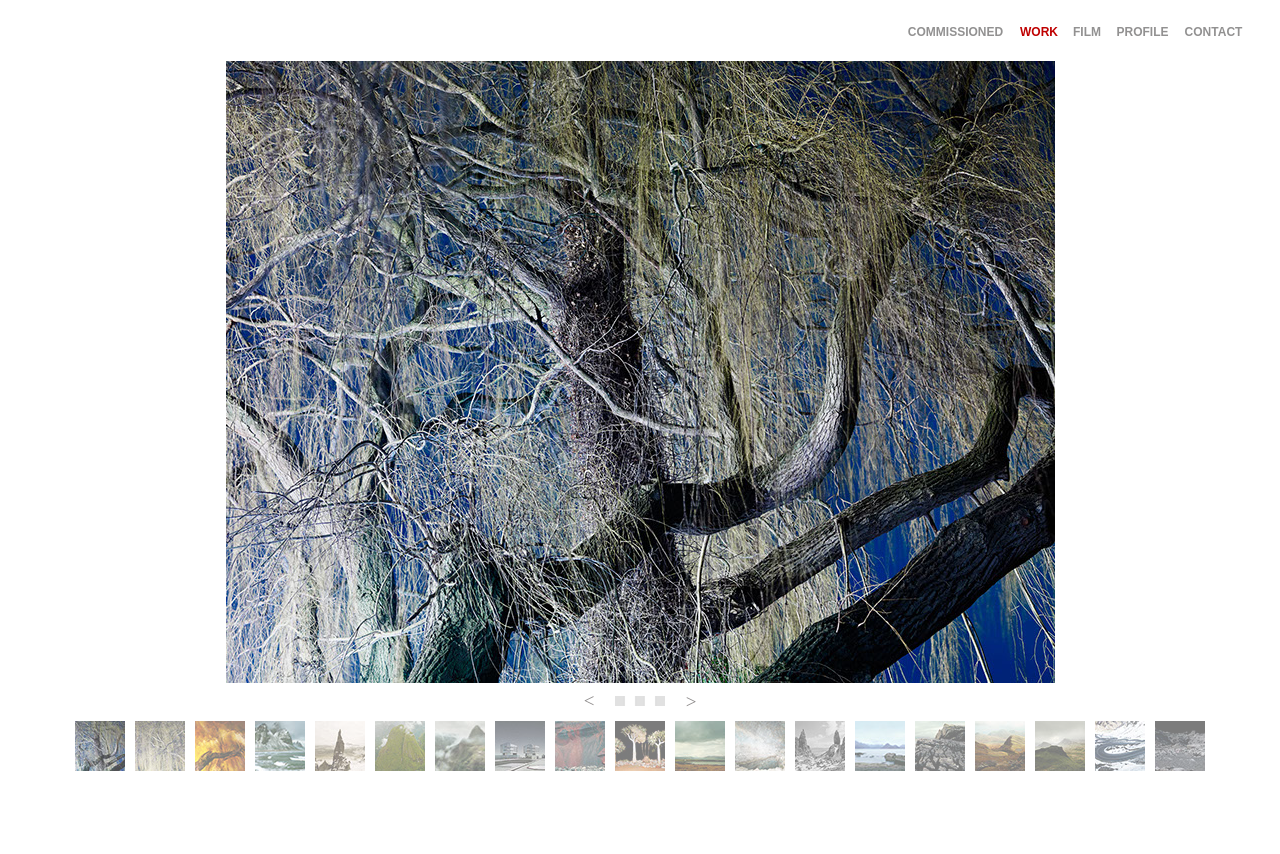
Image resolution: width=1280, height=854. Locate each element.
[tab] (100, 746)
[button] (589, 701)
